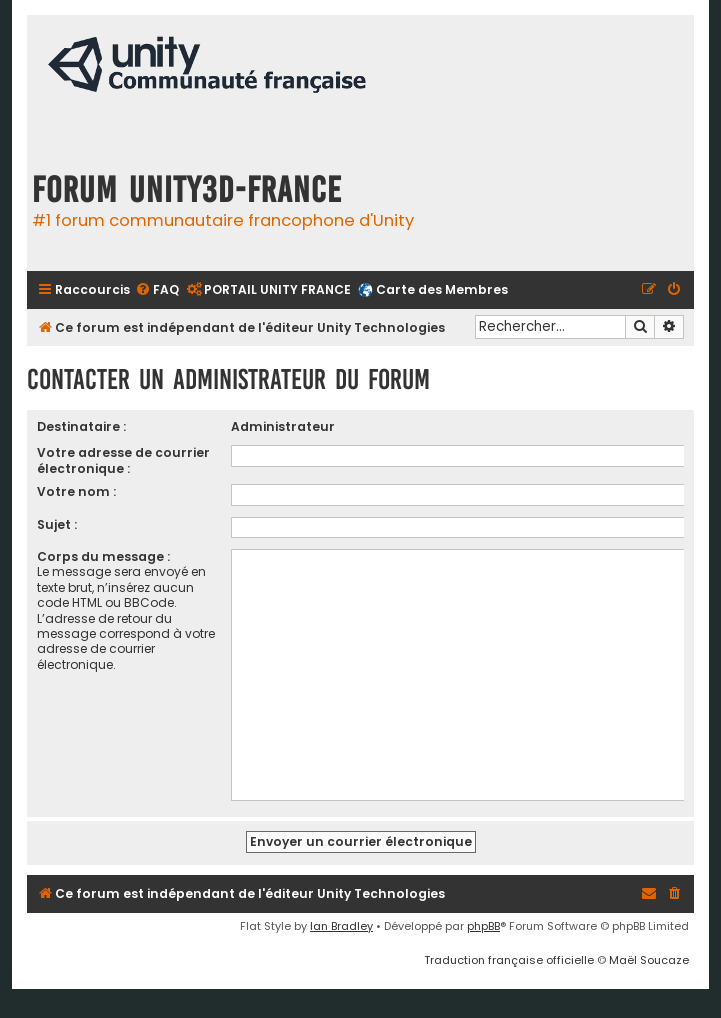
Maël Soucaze (649, 960)
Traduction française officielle (509, 960)
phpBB (483, 926)
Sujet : (57, 524)
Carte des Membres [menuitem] (442, 289)
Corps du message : (103, 556)
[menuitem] (157, 290)
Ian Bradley (341, 926)
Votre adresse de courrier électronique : (123, 460)
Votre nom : (76, 491)
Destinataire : (81, 426)
